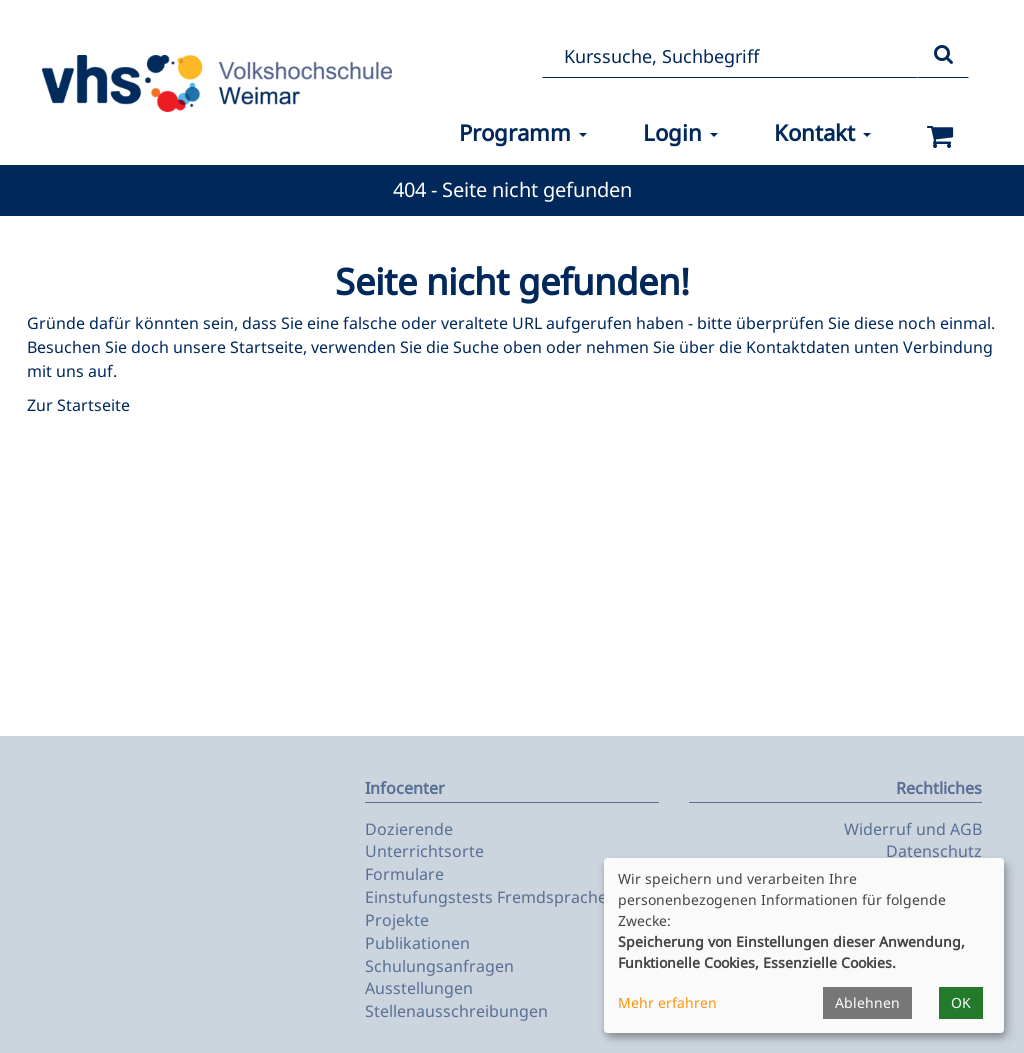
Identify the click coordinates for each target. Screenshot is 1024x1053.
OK (961, 1002)
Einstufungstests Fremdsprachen (491, 897)
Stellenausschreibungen (456, 1011)
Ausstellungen (419, 988)
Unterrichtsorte (424, 851)
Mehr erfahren (667, 1002)
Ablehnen (867, 1002)
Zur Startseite (78, 405)
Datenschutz (934, 851)
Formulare (404, 874)
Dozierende (409, 829)
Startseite (266, 347)
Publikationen (417, 943)
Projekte (397, 920)
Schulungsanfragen (439, 966)
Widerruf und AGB (913, 829)
